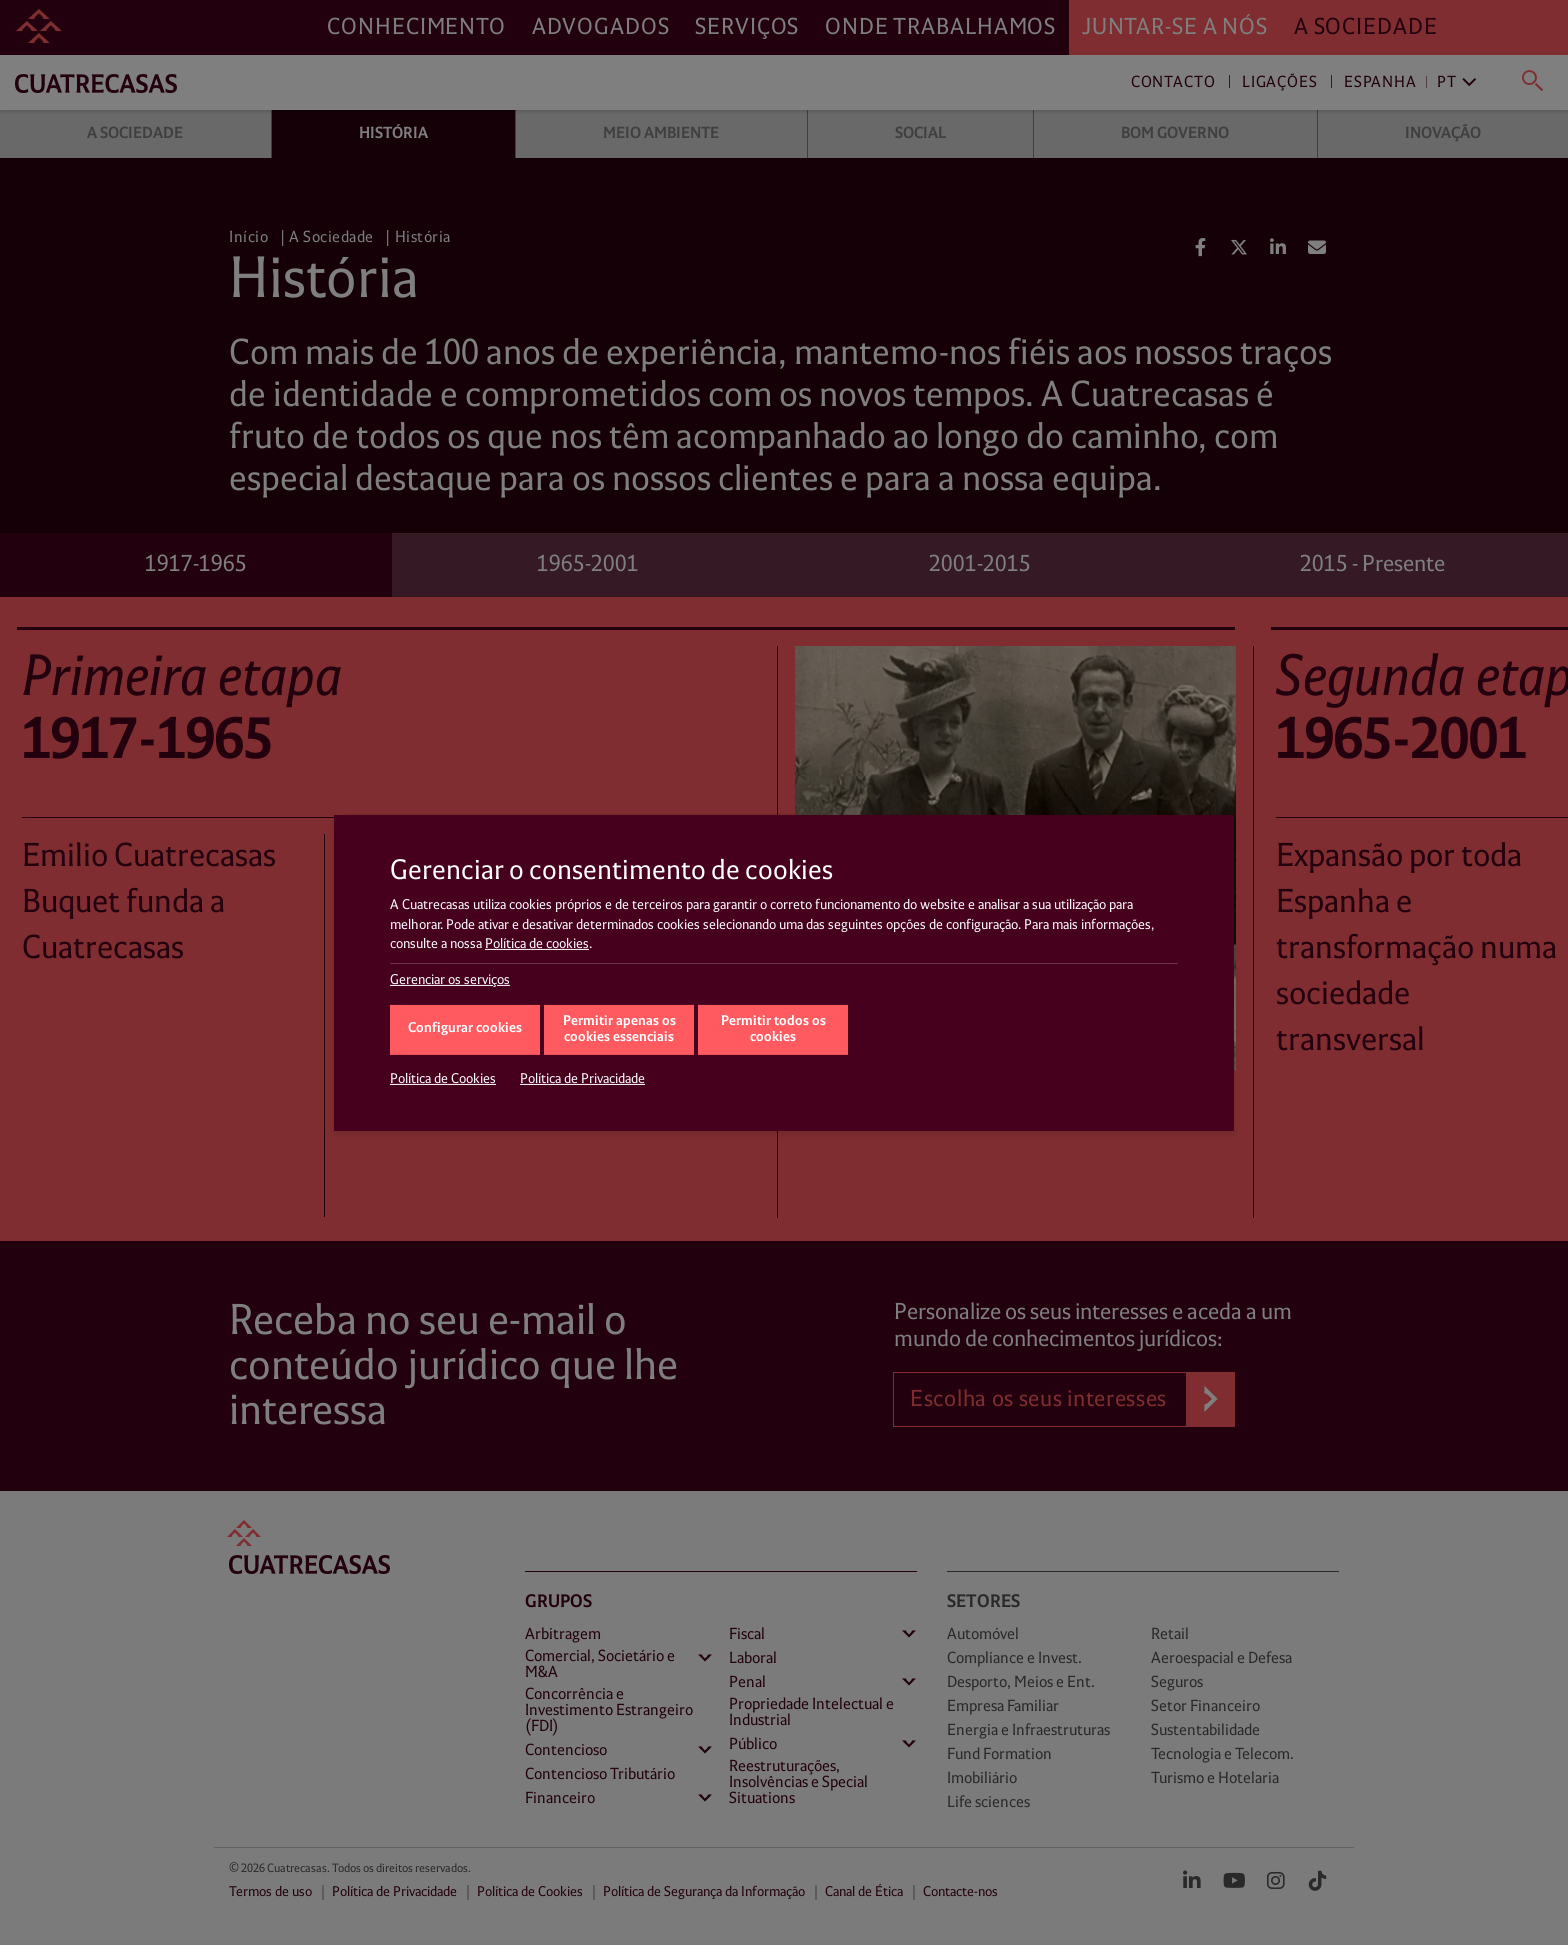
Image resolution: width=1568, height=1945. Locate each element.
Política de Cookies (443, 1079)
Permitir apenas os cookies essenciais (619, 1030)
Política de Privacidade (582, 1079)
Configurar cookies (465, 1028)
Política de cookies (537, 944)
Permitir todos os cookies (773, 1030)
